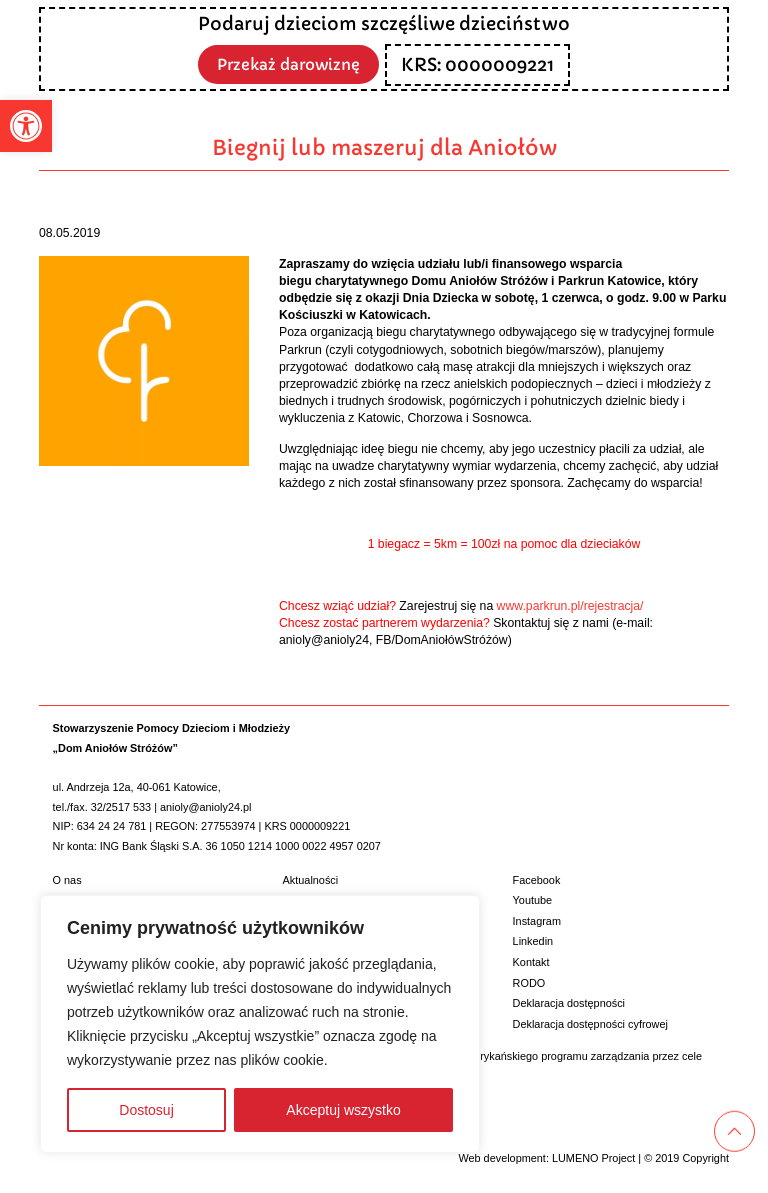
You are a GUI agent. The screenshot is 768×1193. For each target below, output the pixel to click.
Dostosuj (146, 1110)
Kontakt (531, 962)
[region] (260, 1024)
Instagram (537, 921)
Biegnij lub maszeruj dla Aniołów (384, 148)
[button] (26, 126)
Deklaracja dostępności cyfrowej (590, 1024)
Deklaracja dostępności (569, 1003)
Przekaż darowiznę (289, 63)
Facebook (537, 880)
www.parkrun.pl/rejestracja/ (570, 606)
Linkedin (533, 941)
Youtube (533, 900)
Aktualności (311, 880)
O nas (67, 880)
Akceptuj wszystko (343, 1110)
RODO (529, 983)
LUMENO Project (593, 1158)
